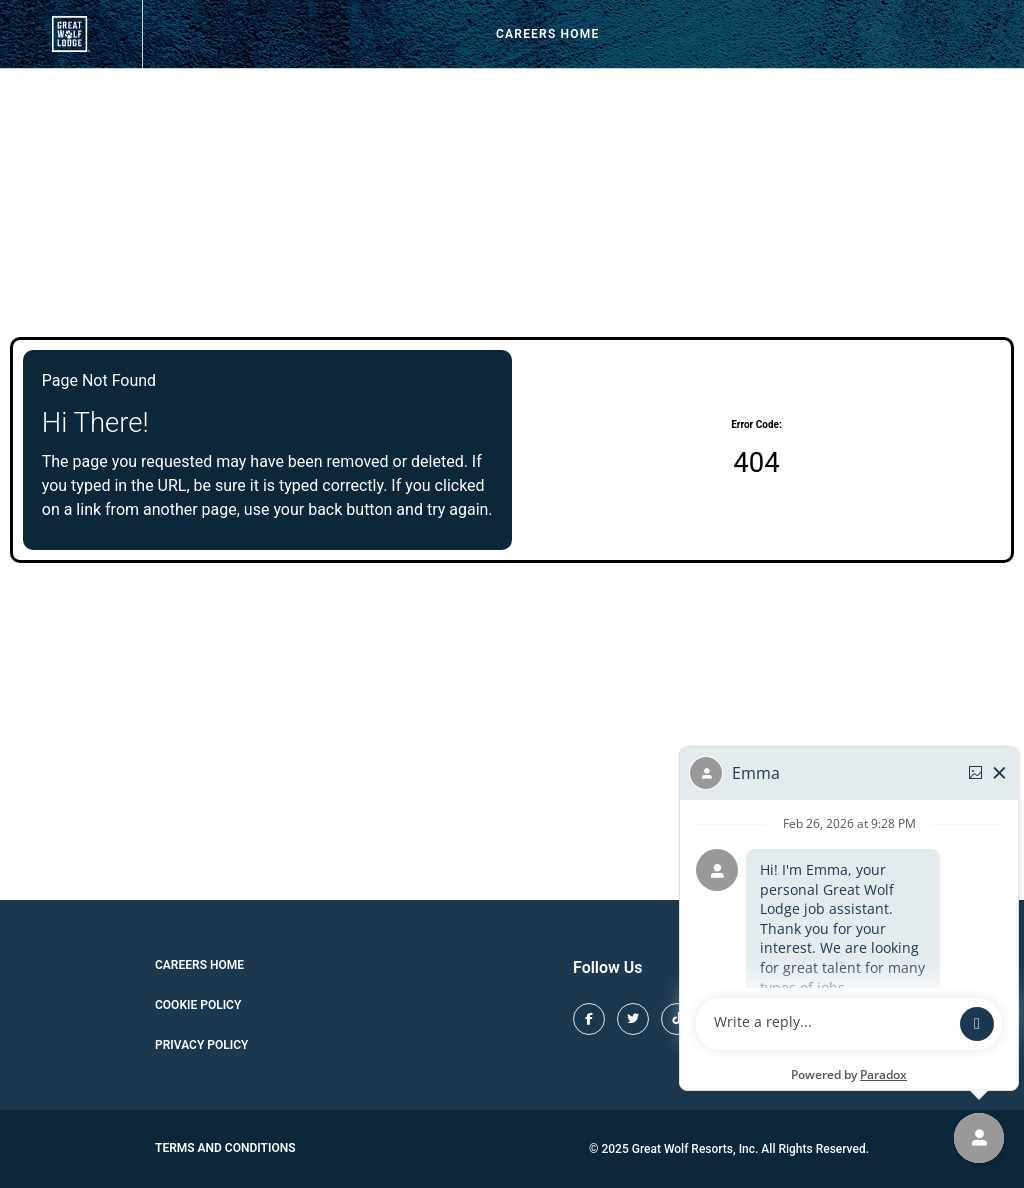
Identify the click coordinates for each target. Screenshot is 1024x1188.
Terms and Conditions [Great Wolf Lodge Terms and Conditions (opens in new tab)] (225, 1148)
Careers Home (547, 34)
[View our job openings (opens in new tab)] (71, 34)
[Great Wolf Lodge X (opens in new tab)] (633, 1019)
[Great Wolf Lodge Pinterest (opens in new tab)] (765, 1019)
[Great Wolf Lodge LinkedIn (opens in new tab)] (853, 1019)
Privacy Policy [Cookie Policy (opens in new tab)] (201, 1045)
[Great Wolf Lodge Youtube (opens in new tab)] (809, 1019)
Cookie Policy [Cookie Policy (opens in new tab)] (198, 1005)
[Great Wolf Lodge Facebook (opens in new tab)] (589, 1019)
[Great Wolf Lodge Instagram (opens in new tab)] (721, 1019)
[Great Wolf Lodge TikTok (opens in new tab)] (677, 1019)
